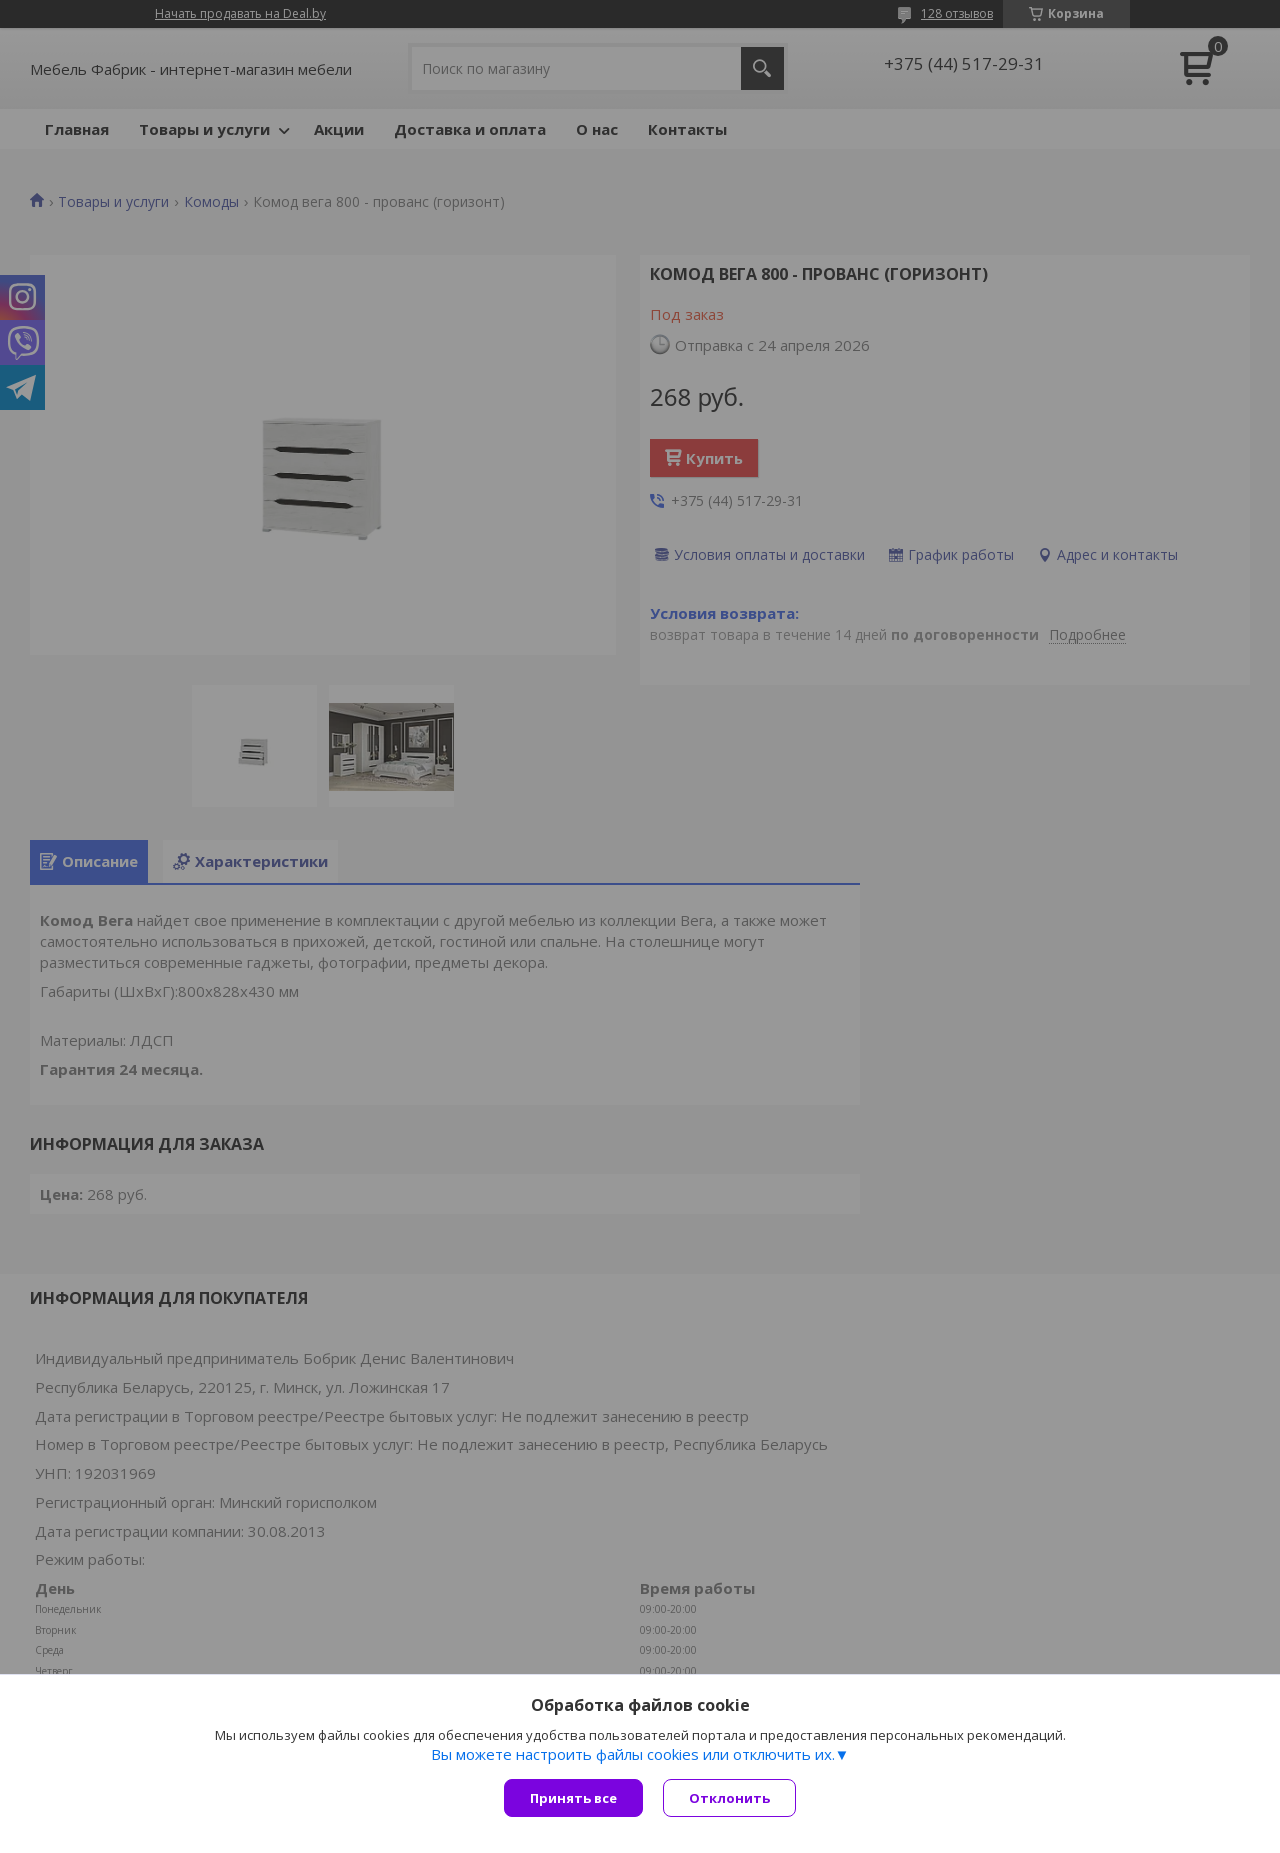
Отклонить (729, 1798)
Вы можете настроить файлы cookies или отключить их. (633, 1754)
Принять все (573, 1798)
